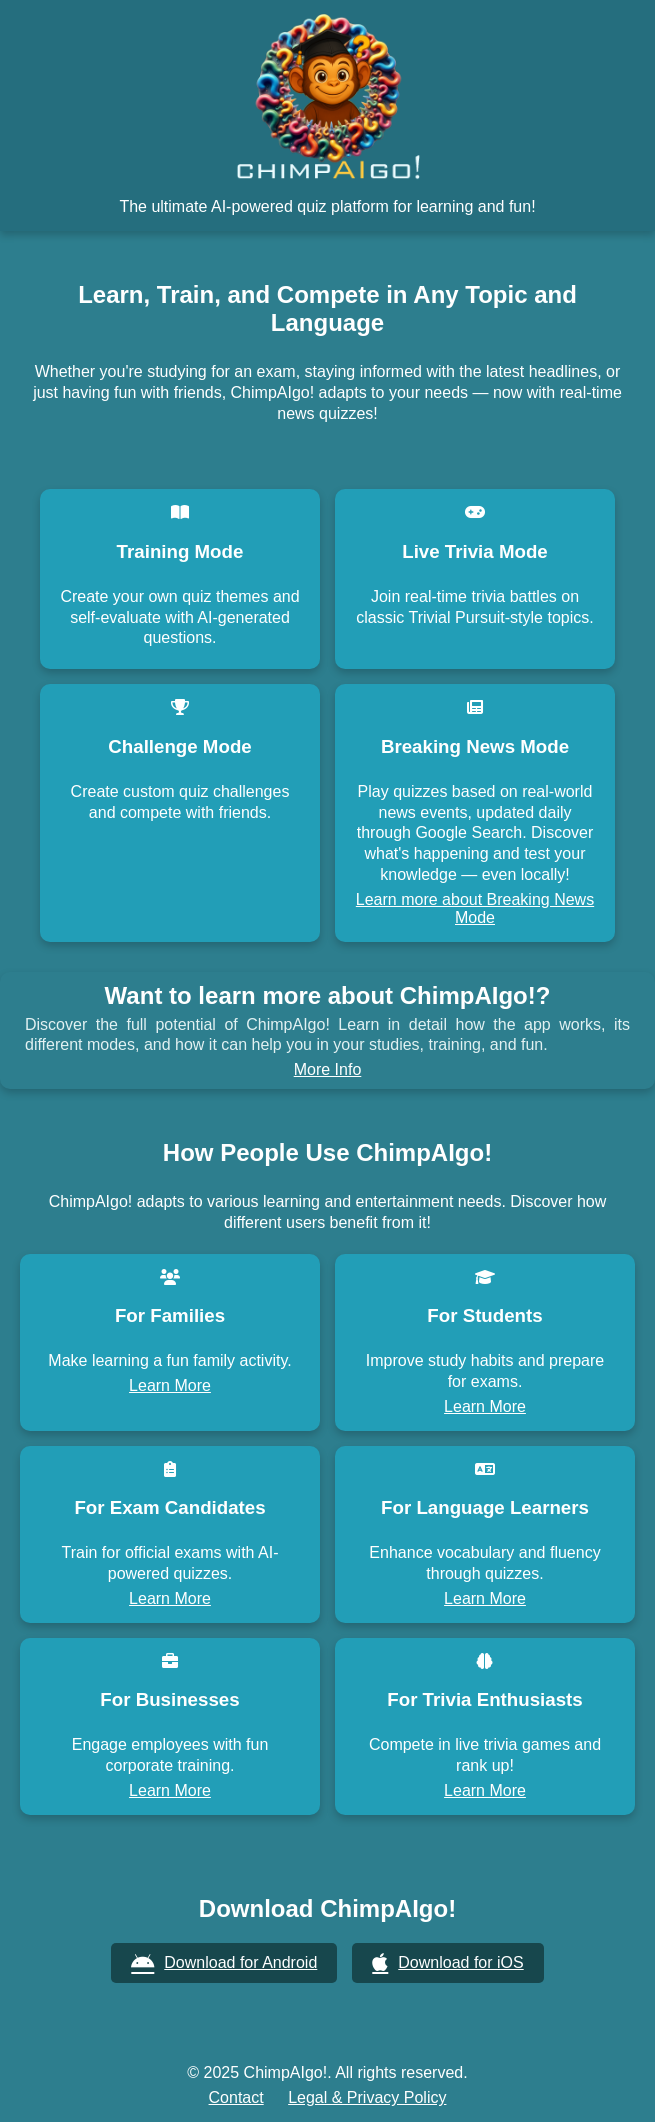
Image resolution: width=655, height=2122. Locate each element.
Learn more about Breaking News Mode (475, 908)
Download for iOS (447, 1963)
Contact (236, 2097)
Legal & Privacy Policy (367, 2097)
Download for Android (224, 1963)
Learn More (170, 1385)
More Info (328, 1069)
